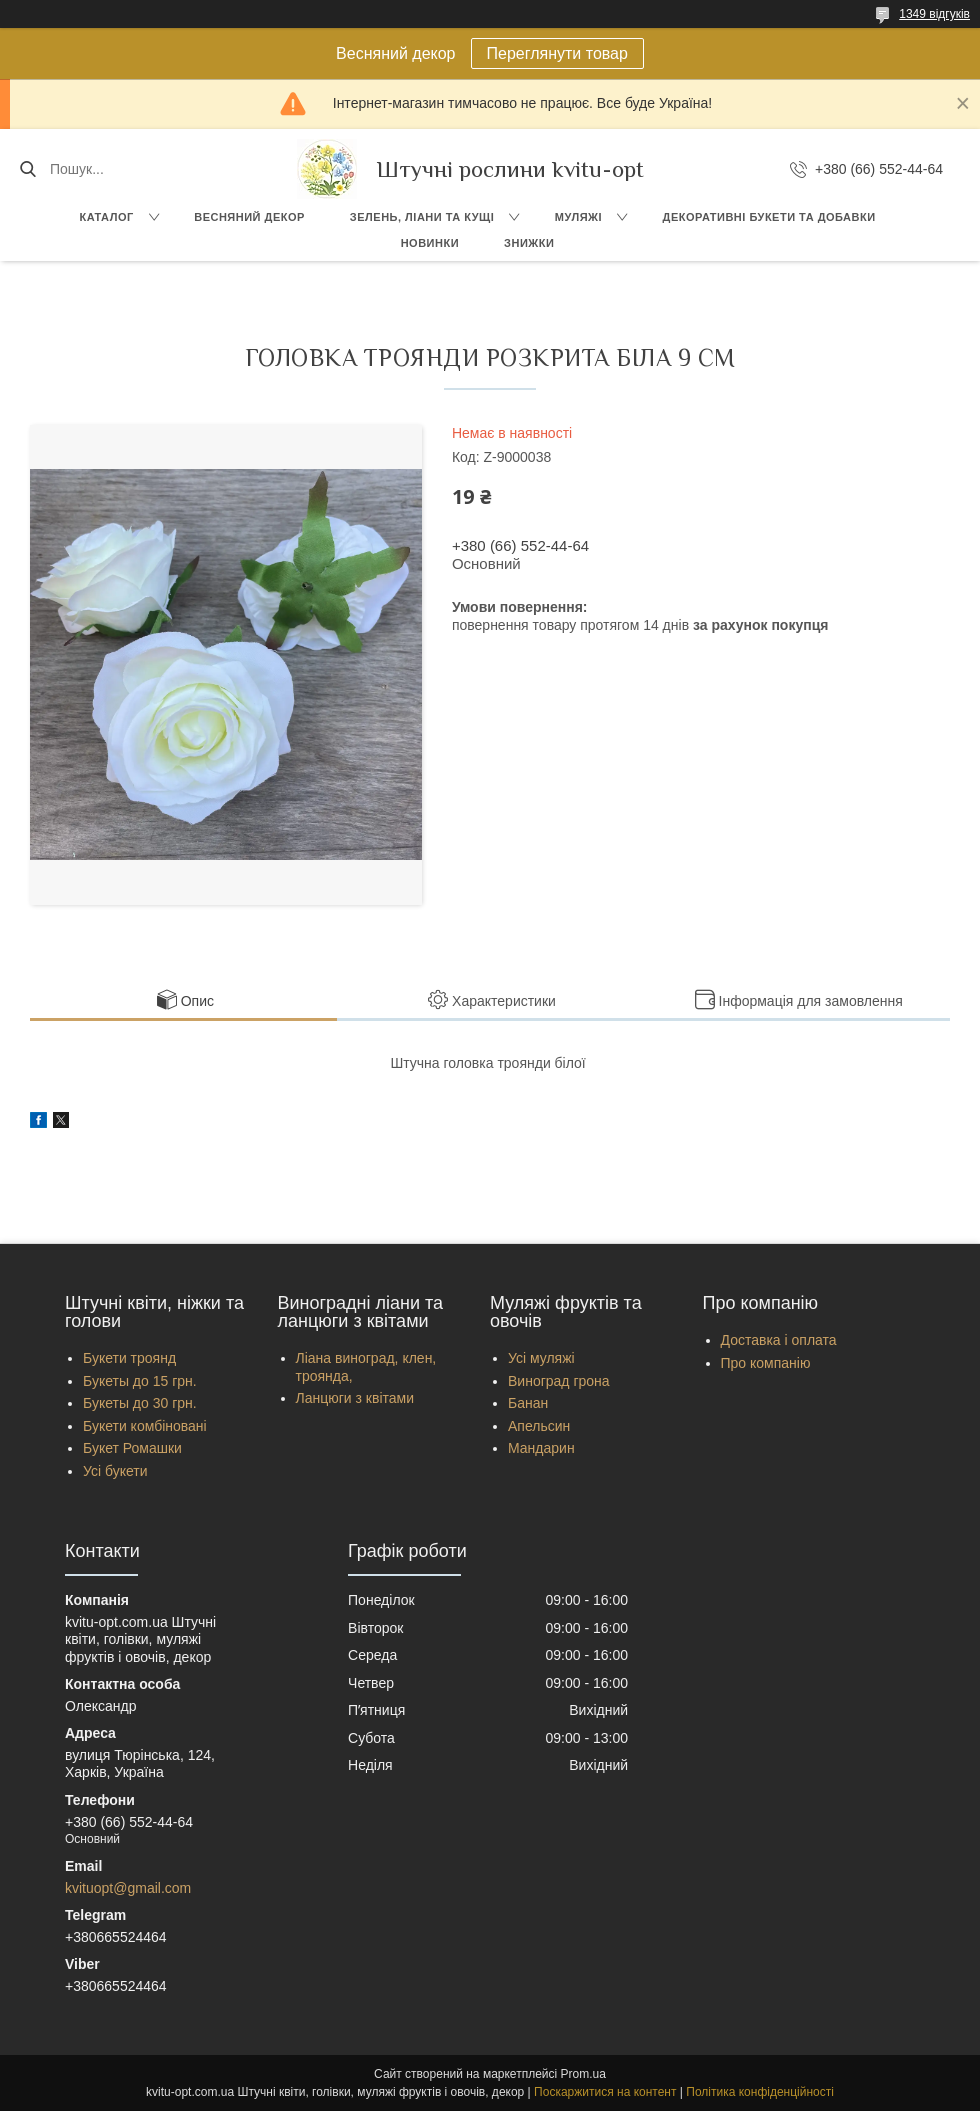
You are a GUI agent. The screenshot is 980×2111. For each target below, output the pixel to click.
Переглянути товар (557, 53)
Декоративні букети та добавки (769, 217)
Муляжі (578, 217)
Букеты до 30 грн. (140, 1403)
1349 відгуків (934, 14)
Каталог (106, 217)
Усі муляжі (541, 1358)
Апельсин (539, 1426)
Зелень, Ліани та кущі (422, 217)
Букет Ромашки (132, 1448)
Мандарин (541, 1448)
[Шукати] (27, 169)
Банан (528, 1403)
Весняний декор (249, 217)
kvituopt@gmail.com (128, 1888)
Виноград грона (559, 1381)
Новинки (430, 243)
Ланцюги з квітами (355, 1398)
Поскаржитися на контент (605, 2092)
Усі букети (115, 1471)
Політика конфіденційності (760, 2092)
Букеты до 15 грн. (140, 1381)
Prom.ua (583, 2074)
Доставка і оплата (779, 1340)
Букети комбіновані (145, 1426)
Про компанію (766, 1363)
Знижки (529, 243)
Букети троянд (129, 1358)
